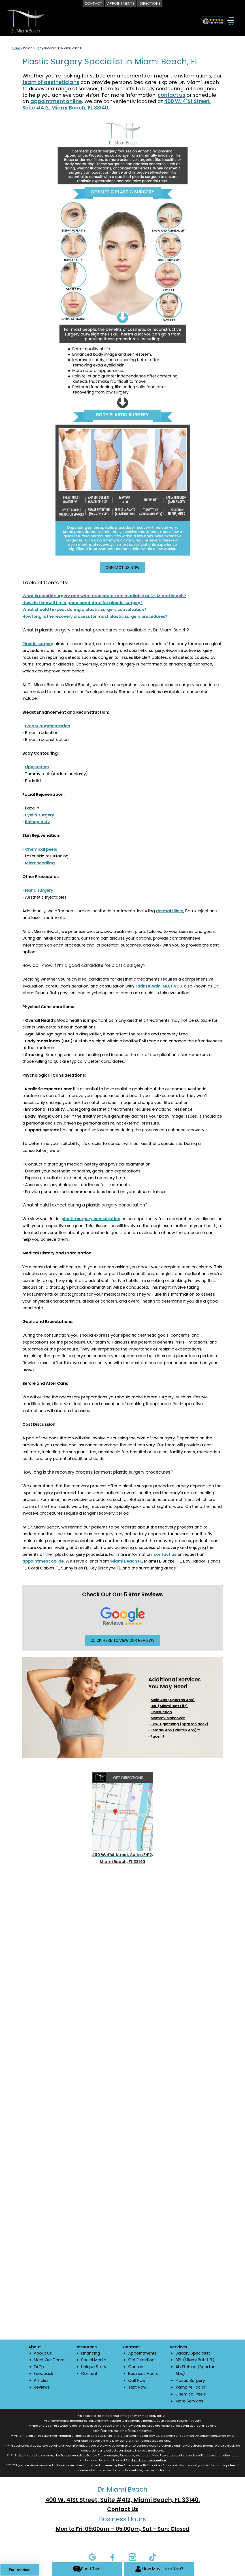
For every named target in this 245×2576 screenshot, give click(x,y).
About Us (43, 2353)
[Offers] (213, 21)
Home (16, 48)
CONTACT (93, 3)
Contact (136, 2367)
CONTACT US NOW (123, 567)
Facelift (157, 1736)
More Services (189, 2401)
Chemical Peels (190, 2394)
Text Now (137, 2387)
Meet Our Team (49, 2360)
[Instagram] (132, 2557)
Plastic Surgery (190, 2380)
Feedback (43, 2373)
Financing (90, 2353)
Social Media (93, 2360)
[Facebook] (112, 2557)
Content (89, 2373)
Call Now (137, 2380)
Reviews (42, 2387)
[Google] (92, 2557)
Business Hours (143, 2373)
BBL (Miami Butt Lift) (169, 1706)
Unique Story (93, 2367)
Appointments (142, 2353)
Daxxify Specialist (192, 2353)
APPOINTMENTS (120, 3)
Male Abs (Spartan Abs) (173, 1699)
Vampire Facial (190, 2387)
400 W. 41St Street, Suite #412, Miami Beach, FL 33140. (122, 2500)
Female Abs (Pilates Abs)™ (175, 1730)
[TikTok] (152, 2557)
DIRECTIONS (149, 3)
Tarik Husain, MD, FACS (158, 986)
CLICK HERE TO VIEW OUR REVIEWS (123, 1640)
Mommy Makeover (168, 1718)
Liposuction (161, 1712)
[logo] (25, 21)
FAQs (39, 2367)
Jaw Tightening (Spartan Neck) (179, 1724)
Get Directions (142, 2360)
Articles (41, 2380)
